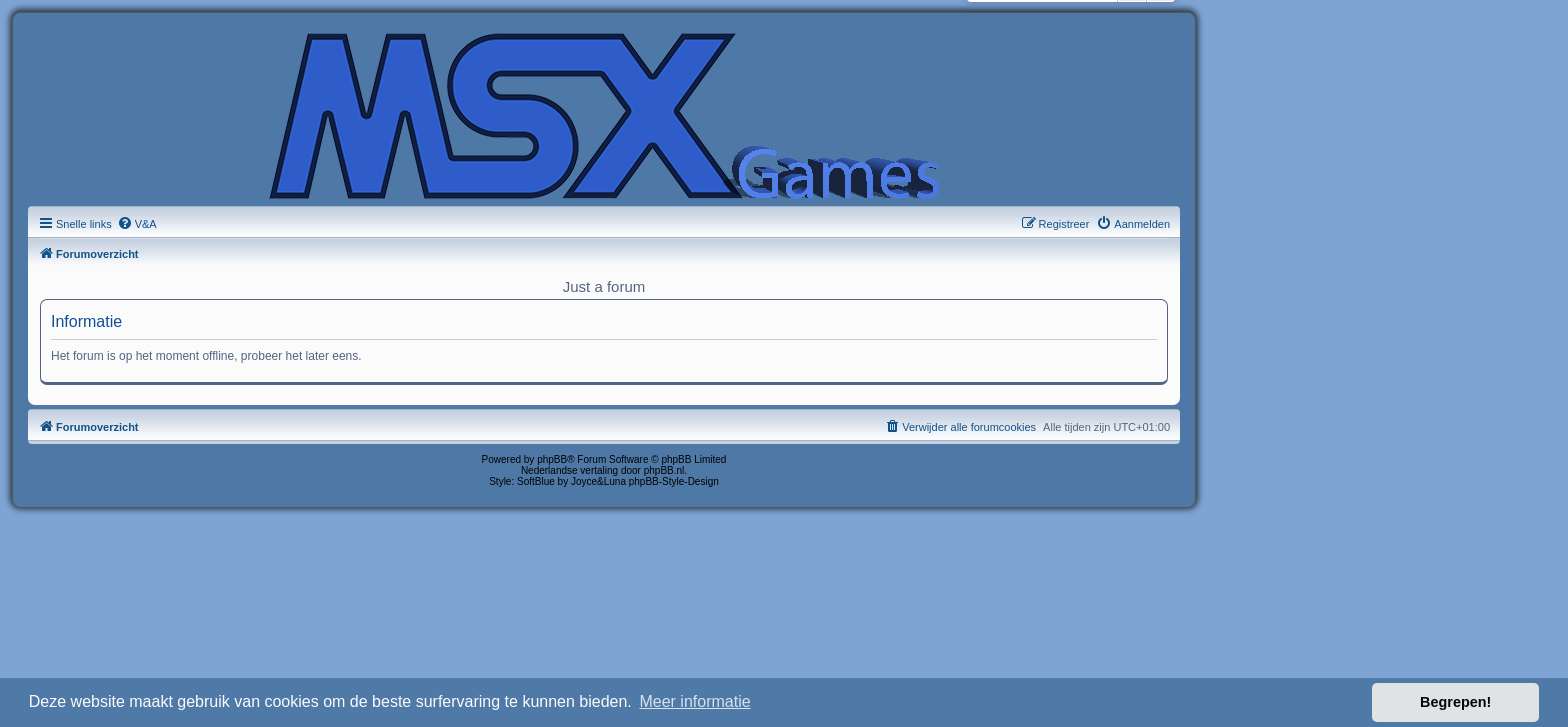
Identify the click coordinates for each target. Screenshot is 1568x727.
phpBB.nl (664, 470)
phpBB (552, 459)
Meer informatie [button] (694, 701)
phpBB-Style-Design (674, 481)
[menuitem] (137, 224)
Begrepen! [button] (1455, 702)
